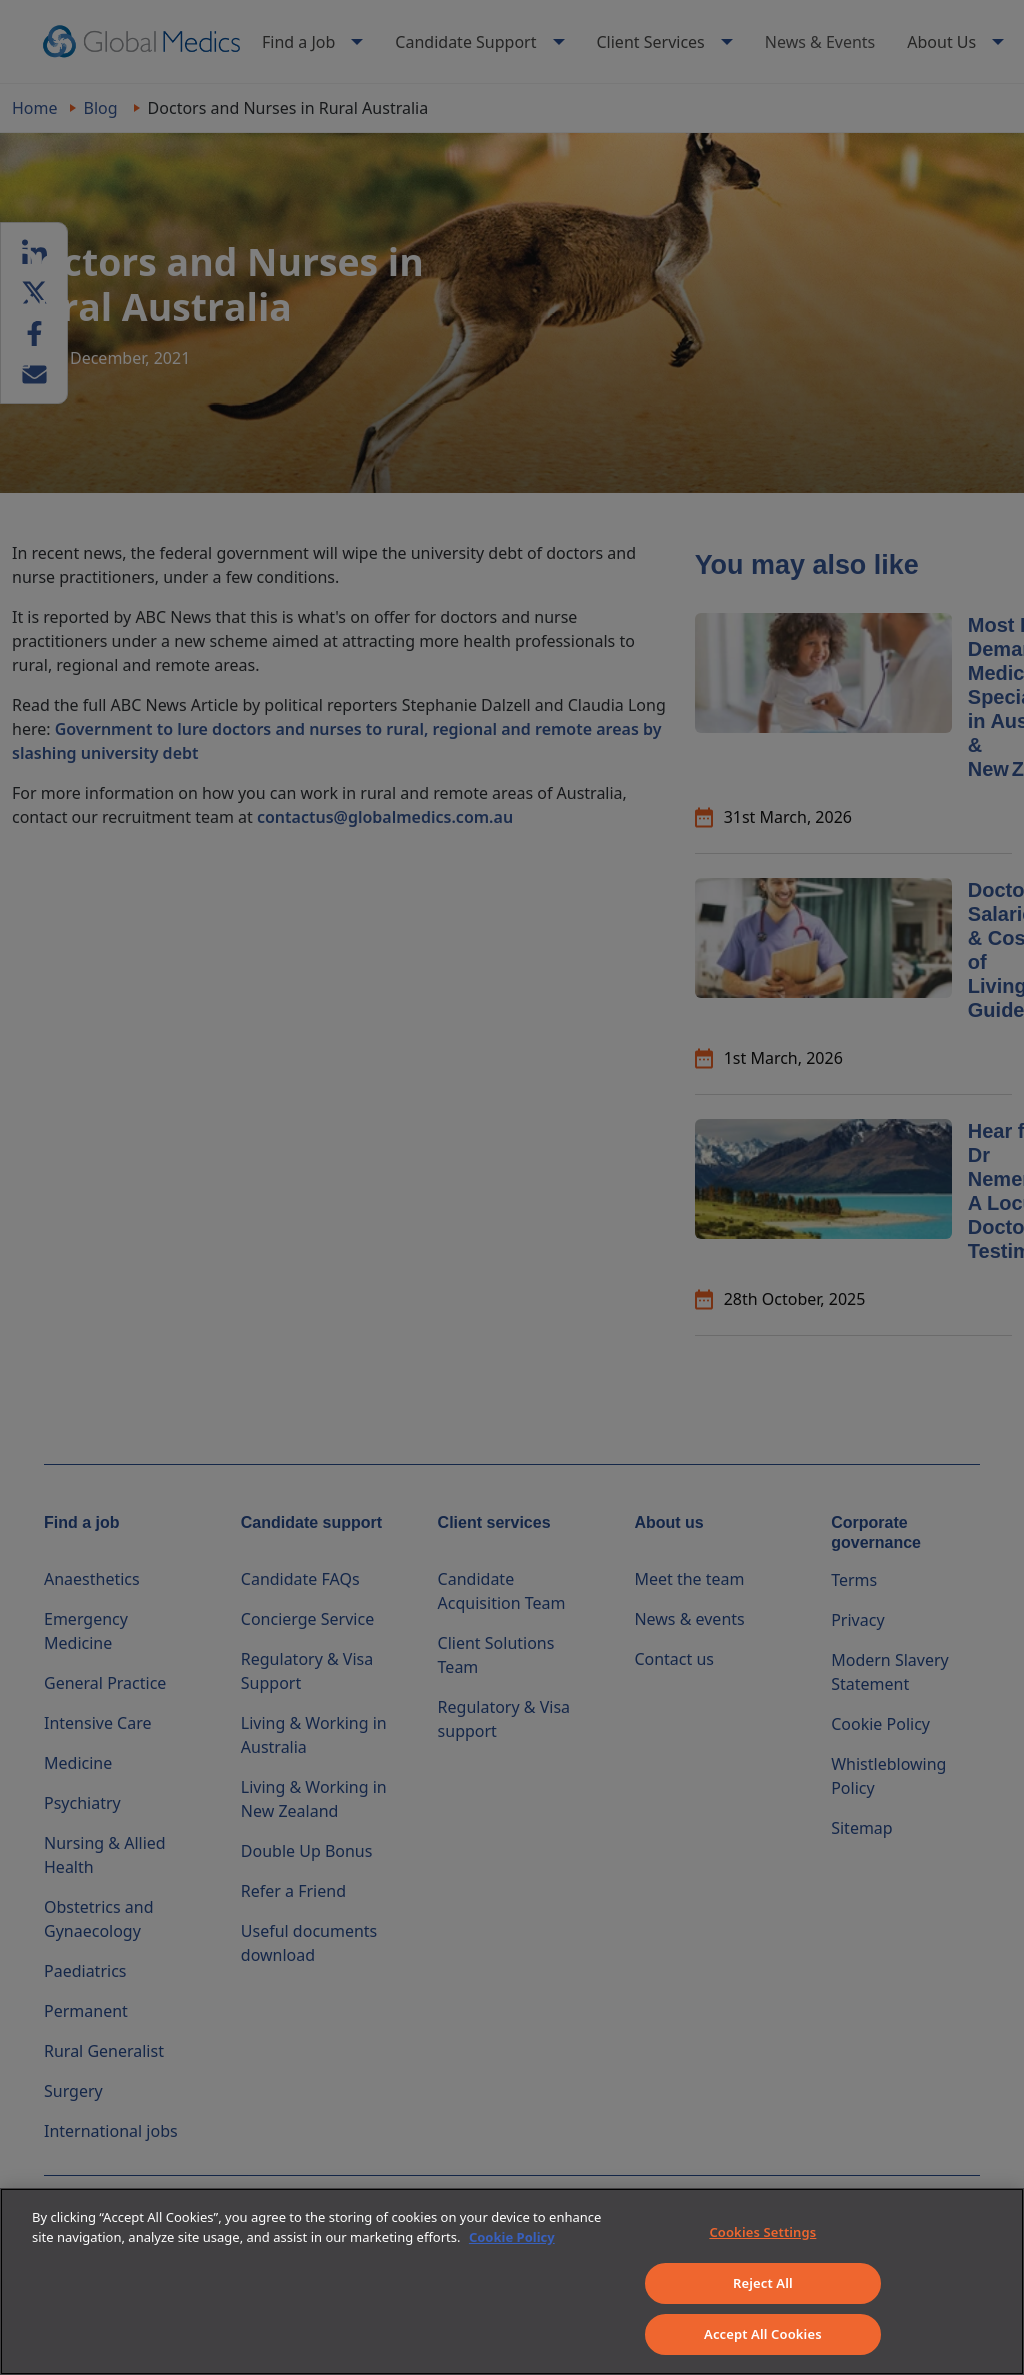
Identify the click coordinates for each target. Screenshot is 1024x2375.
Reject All (763, 2283)
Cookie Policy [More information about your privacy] (512, 2237)
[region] (512, 2281)
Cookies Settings (762, 2232)
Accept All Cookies (763, 2334)
